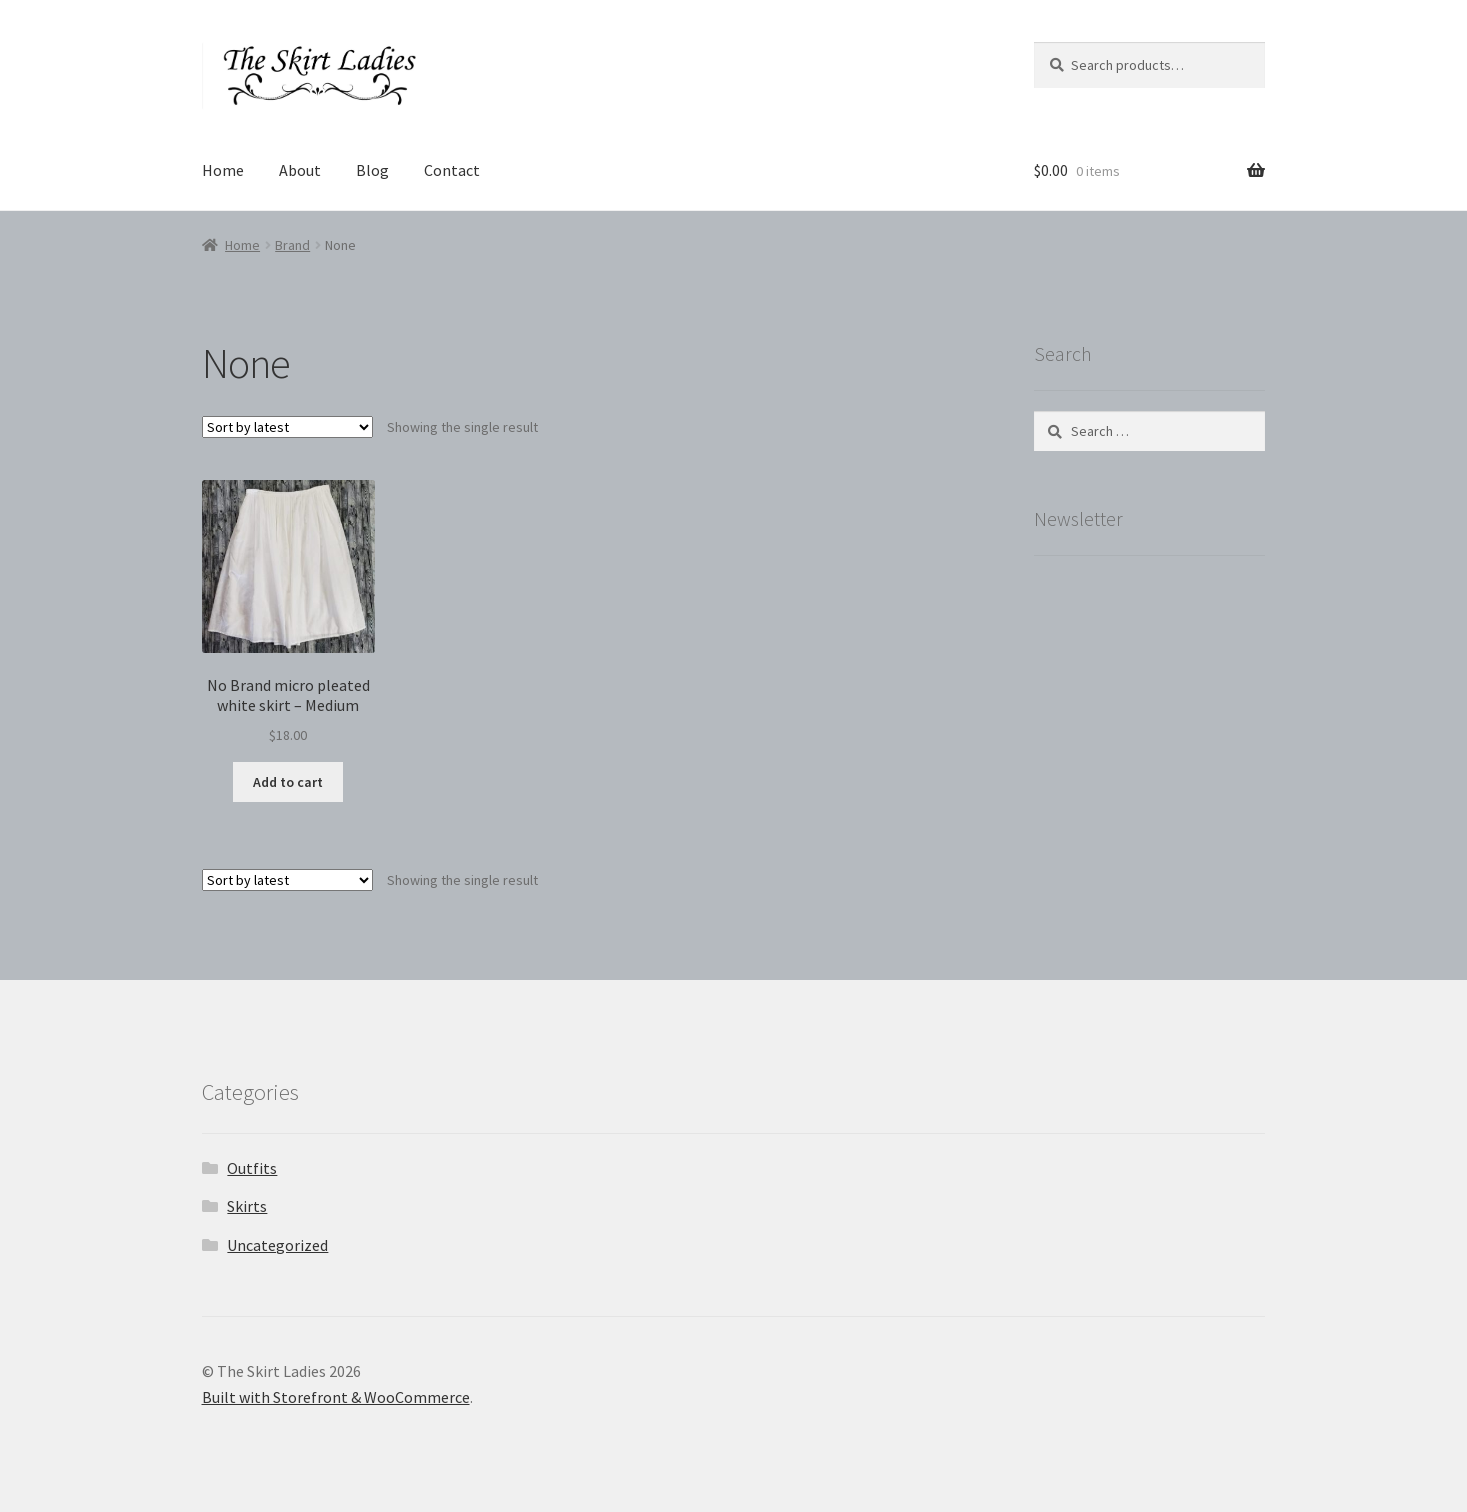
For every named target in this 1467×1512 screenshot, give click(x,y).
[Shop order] (287, 427)
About (300, 170)
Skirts (247, 1206)
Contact (452, 170)
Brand (292, 245)
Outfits (252, 1168)
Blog (372, 170)
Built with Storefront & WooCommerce (336, 1397)
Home (223, 170)
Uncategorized (277, 1245)
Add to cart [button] (288, 782)
